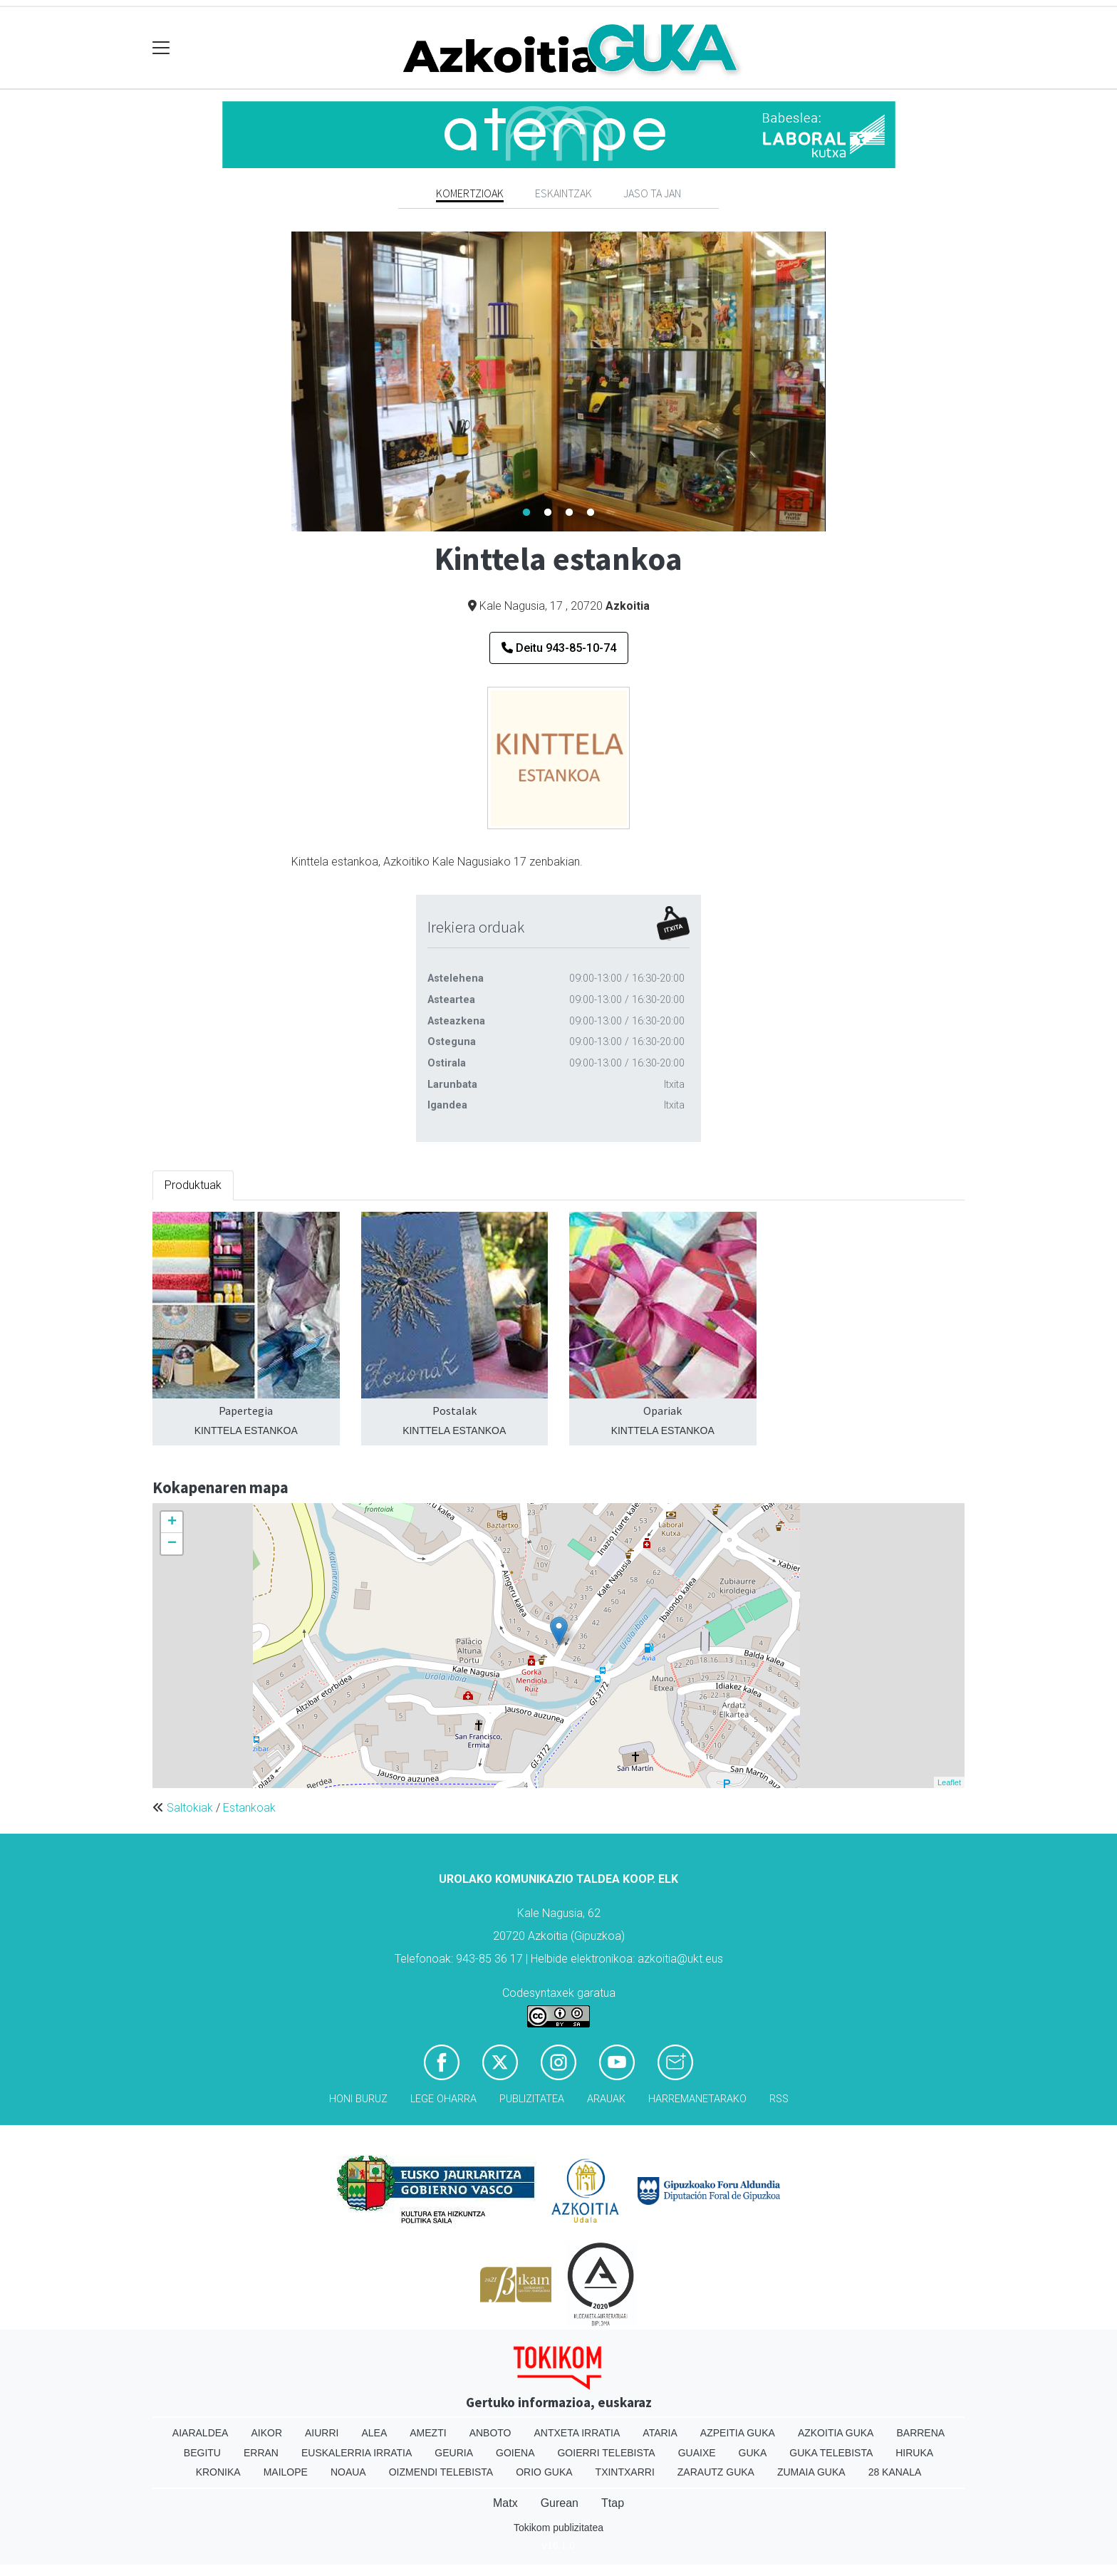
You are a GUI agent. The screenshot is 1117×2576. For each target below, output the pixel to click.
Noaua (348, 2472)
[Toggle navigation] (161, 48)
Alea (374, 2433)
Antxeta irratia (577, 2433)
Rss (779, 2099)
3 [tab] (569, 513)
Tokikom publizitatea (558, 2527)
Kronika (218, 2472)
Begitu (202, 2452)
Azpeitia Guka (737, 2433)
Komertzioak (470, 193)
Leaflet (949, 1782)
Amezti (428, 2433)
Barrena (920, 2433)
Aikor (266, 2433)
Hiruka (914, 2452)
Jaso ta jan (652, 193)
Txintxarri (625, 2472)
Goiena (515, 2452)
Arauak (606, 2099)
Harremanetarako (697, 2099)
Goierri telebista (606, 2452)
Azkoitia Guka (836, 2433)
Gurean (559, 2503)
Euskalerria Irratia (356, 2452)
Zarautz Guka (715, 2472)
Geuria (454, 2452)
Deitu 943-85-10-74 (559, 648)
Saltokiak (190, 1807)
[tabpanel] (558, 381)
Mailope (286, 2472)
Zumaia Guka (811, 2472)
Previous (281, 382)
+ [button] (172, 1522)
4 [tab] (590, 513)
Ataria (660, 2433)
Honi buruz (358, 2099)
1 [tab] (526, 513)
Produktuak (193, 1185)
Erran (261, 2452)
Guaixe (697, 2452)
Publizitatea (531, 2099)
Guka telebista (831, 2452)
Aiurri (321, 2433)
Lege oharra (443, 2099)
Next (836, 382)
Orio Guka (544, 2472)
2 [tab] (548, 513)
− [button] (172, 1543)
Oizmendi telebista (441, 2472)
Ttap (612, 2503)
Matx (505, 2503)
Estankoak (249, 1807)
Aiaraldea (200, 2433)
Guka (753, 2452)
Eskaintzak (563, 193)
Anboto (490, 2433)
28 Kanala (895, 2472)
